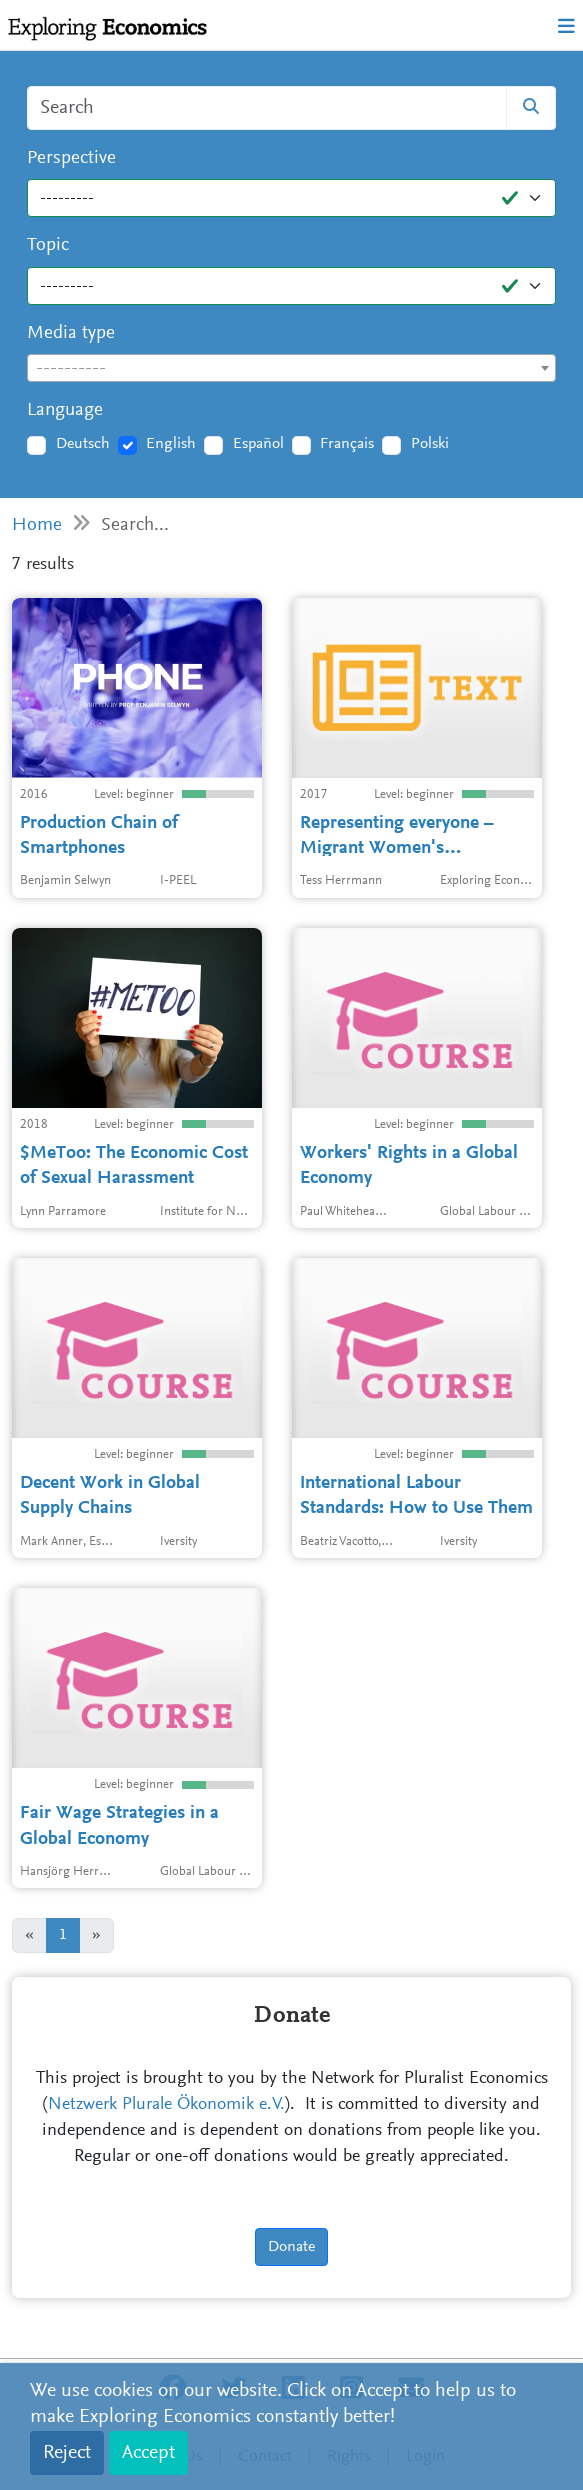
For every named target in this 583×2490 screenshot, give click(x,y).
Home (37, 525)
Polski (430, 444)
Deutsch (83, 444)
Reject (67, 2453)
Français (347, 444)
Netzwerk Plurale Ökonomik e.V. (166, 2105)
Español (258, 444)
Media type (71, 333)
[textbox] (291, 369)
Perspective (71, 158)
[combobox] (291, 368)
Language (65, 410)
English (171, 444)
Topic (48, 245)
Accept (148, 2453)
